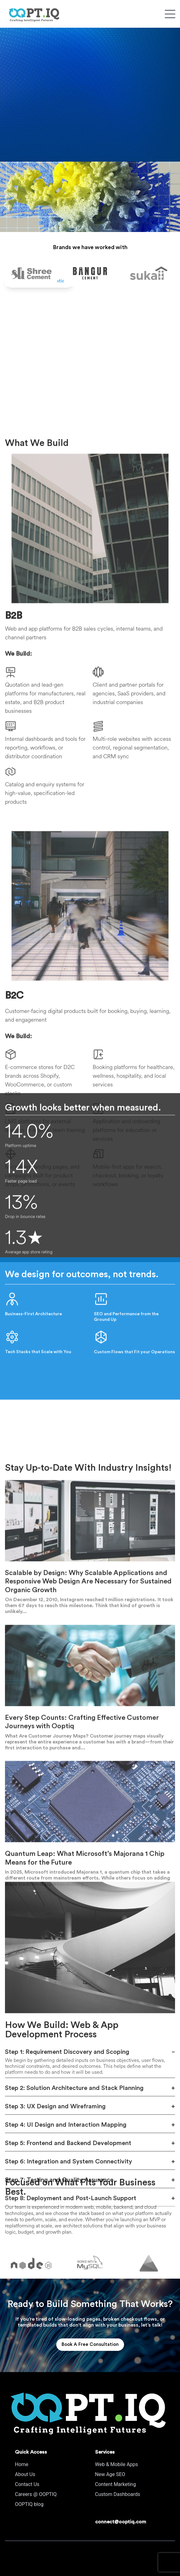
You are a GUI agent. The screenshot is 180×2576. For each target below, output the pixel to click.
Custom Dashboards (117, 2494)
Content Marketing (115, 2484)
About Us (25, 2474)
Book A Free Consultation (90, 2344)
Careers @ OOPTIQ (36, 2494)
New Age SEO (110, 2474)
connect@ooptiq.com (120, 2521)
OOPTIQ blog (29, 2504)
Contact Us (27, 2484)
